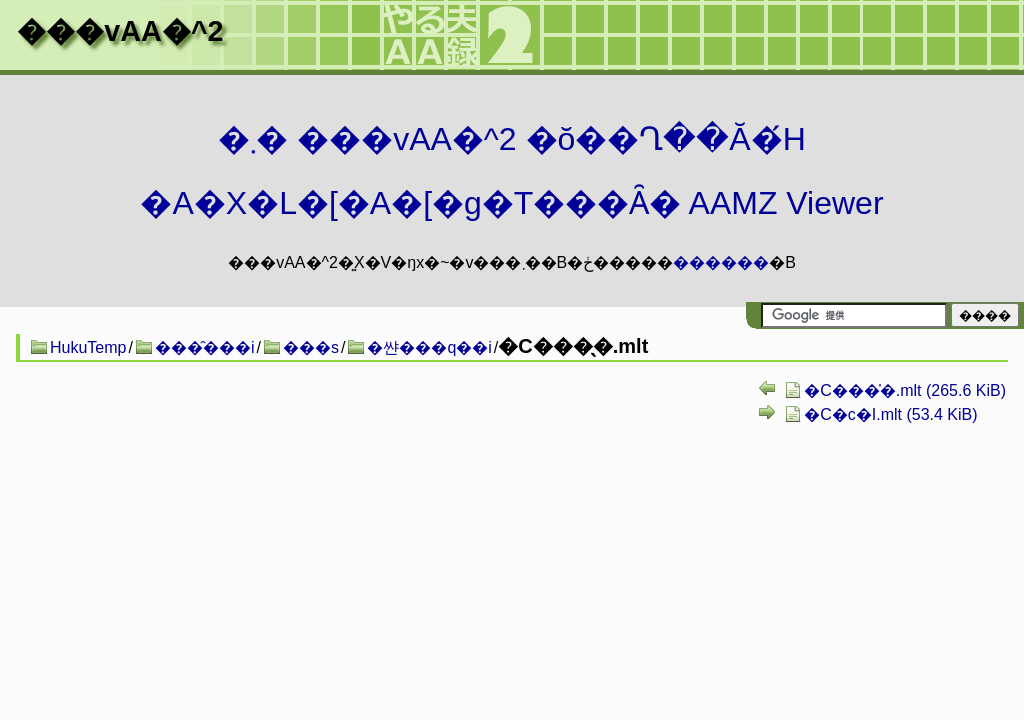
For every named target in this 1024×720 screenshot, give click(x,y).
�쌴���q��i (429, 347)
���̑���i (205, 347)
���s (311, 347)
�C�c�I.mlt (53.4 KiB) (890, 414)
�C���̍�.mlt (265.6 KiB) (905, 390)
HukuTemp (88, 347)
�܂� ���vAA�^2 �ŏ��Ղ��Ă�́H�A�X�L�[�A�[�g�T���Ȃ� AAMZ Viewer (511, 171)
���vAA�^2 (120, 31)
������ (721, 262)
